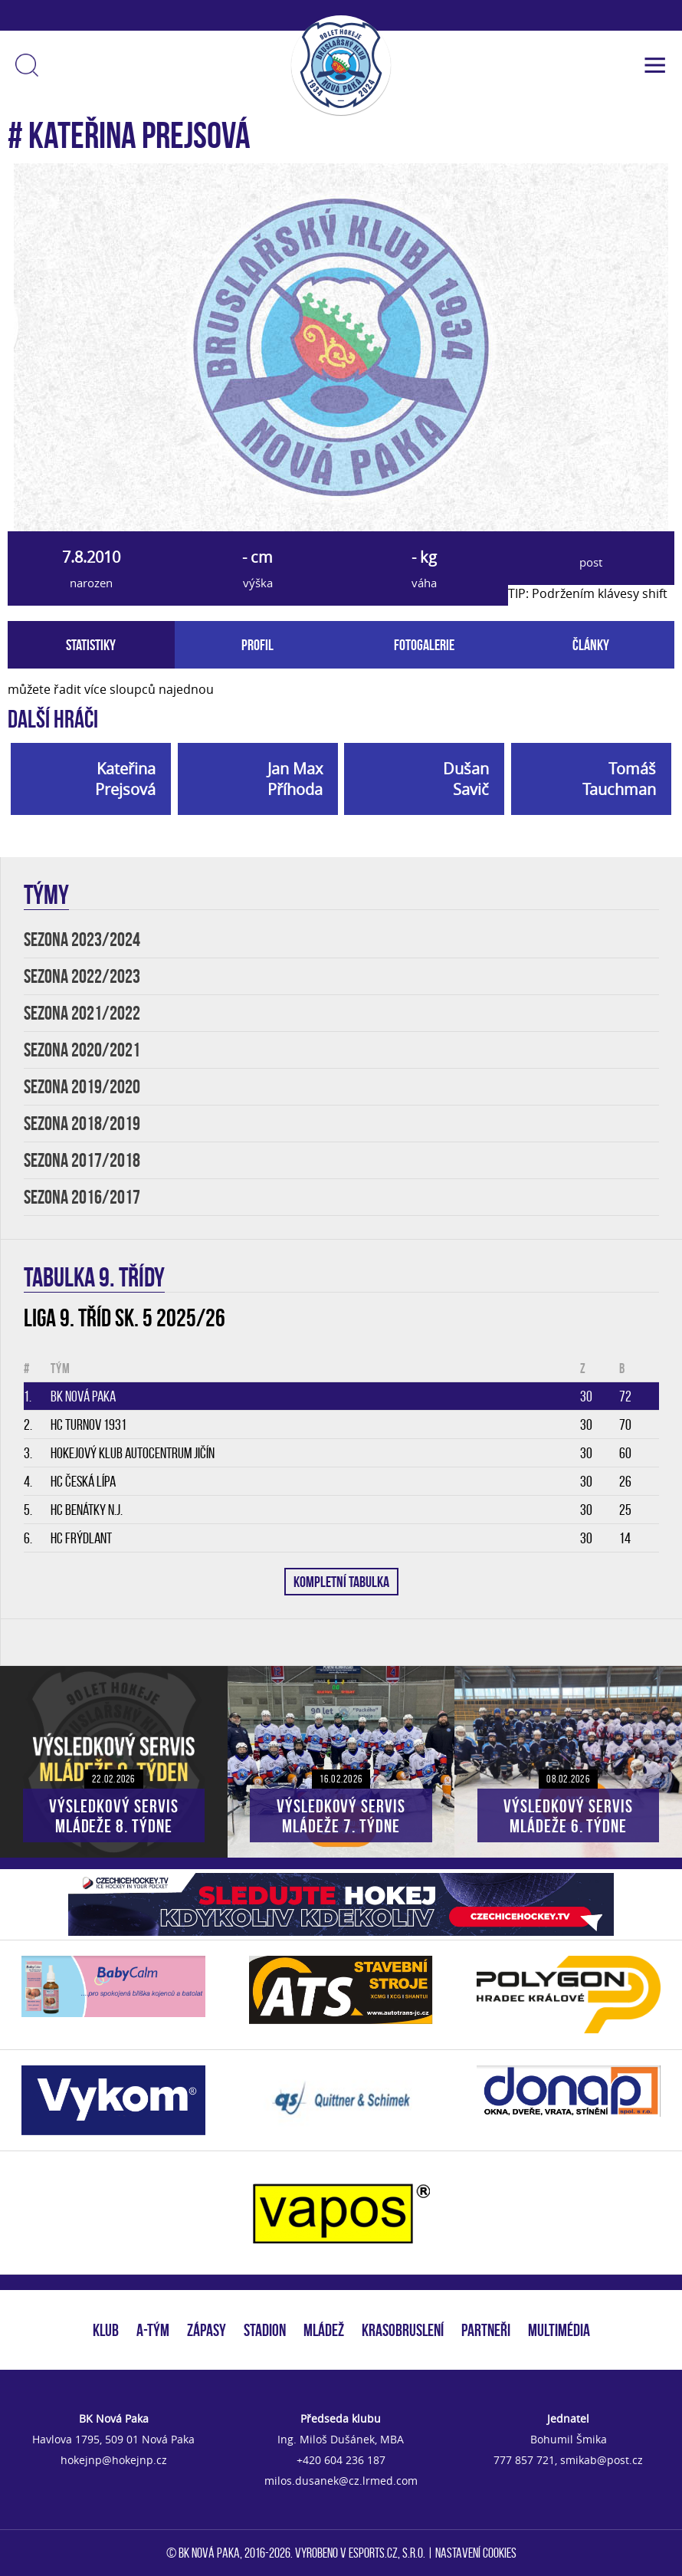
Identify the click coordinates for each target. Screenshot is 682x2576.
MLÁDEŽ (323, 2330)
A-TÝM (152, 2330)
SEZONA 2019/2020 (82, 1086)
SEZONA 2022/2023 (82, 976)
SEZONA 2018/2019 (82, 1123)
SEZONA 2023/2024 (82, 939)
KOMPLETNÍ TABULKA (341, 1581)
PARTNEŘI (485, 2330)
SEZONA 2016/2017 (82, 1197)
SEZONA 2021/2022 (82, 1013)
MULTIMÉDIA (559, 2330)
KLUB (106, 2330)
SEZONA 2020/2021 (82, 1050)
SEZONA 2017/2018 (82, 1160)
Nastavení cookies (475, 2553)
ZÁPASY (206, 2330)
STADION (265, 2330)
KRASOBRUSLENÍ (403, 2330)
